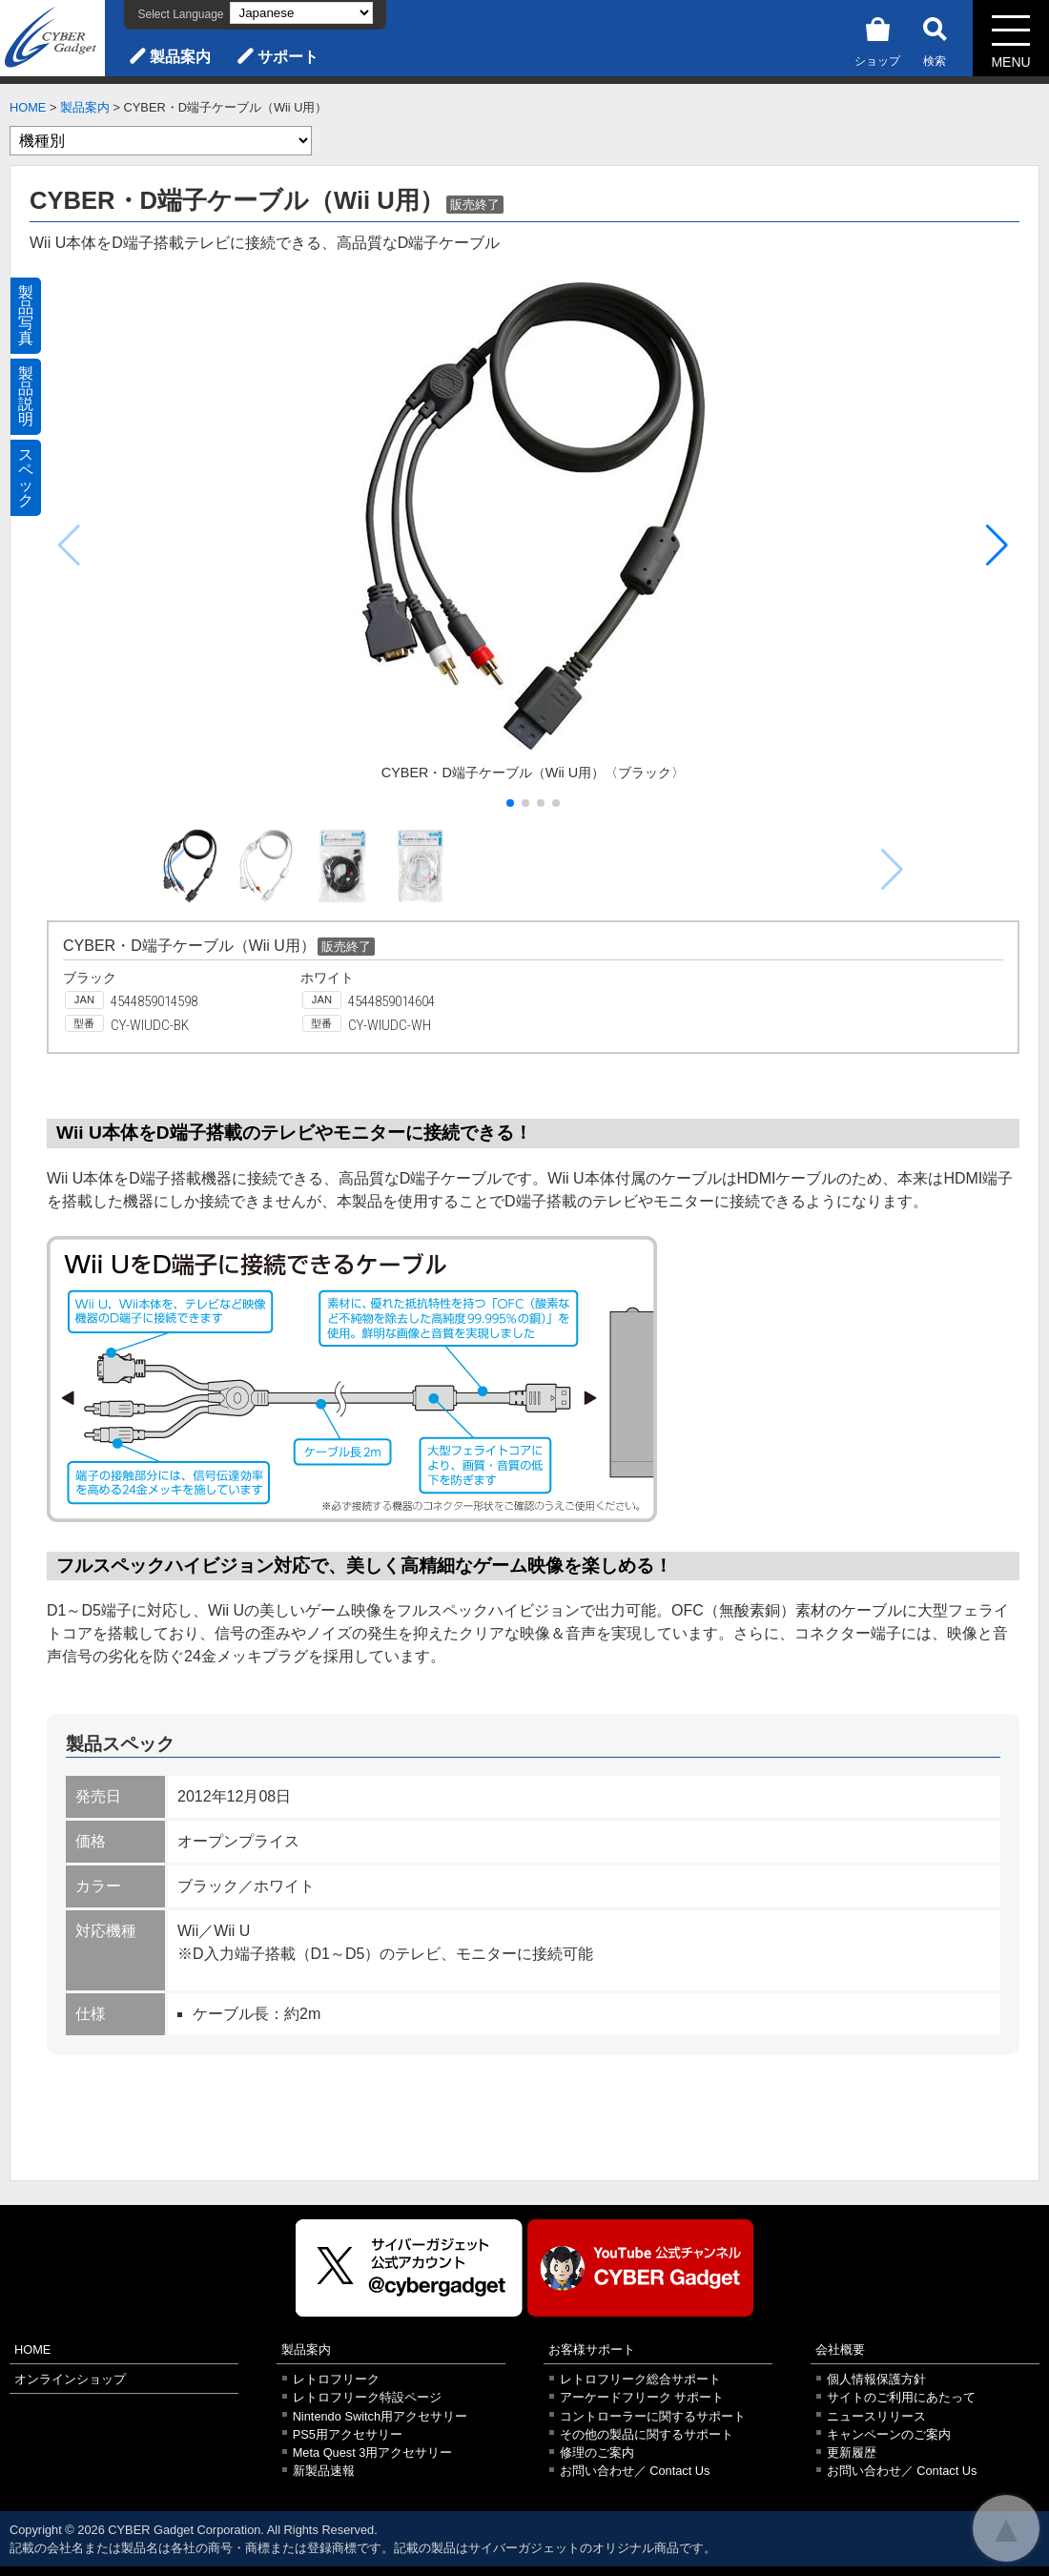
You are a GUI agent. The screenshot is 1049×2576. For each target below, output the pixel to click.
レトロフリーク (336, 2379)
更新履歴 (851, 2452)
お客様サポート (591, 2349)
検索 (934, 39)
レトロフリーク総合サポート (640, 2379)
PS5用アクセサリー (347, 2434)
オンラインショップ (70, 2379)
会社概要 (840, 2349)
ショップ (877, 39)
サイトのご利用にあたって (901, 2397)
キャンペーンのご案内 (889, 2434)
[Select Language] (301, 13)
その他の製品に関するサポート (646, 2434)
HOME (28, 107)
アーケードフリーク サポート (642, 2397)
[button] (997, 546)
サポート (288, 57)
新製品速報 (324, 2470)
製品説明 (25, 396)
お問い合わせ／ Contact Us (635, 2470)
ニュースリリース (876, 2416)
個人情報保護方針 (876, 2379)
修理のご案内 (597, 2452)
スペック (25, 477)
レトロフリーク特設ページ (367, 2397)
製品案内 (180, 57)
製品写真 (25, 315)
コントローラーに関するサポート (653, 2416)
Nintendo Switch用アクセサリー (380, 2416)
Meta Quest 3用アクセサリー (373, 2452)
